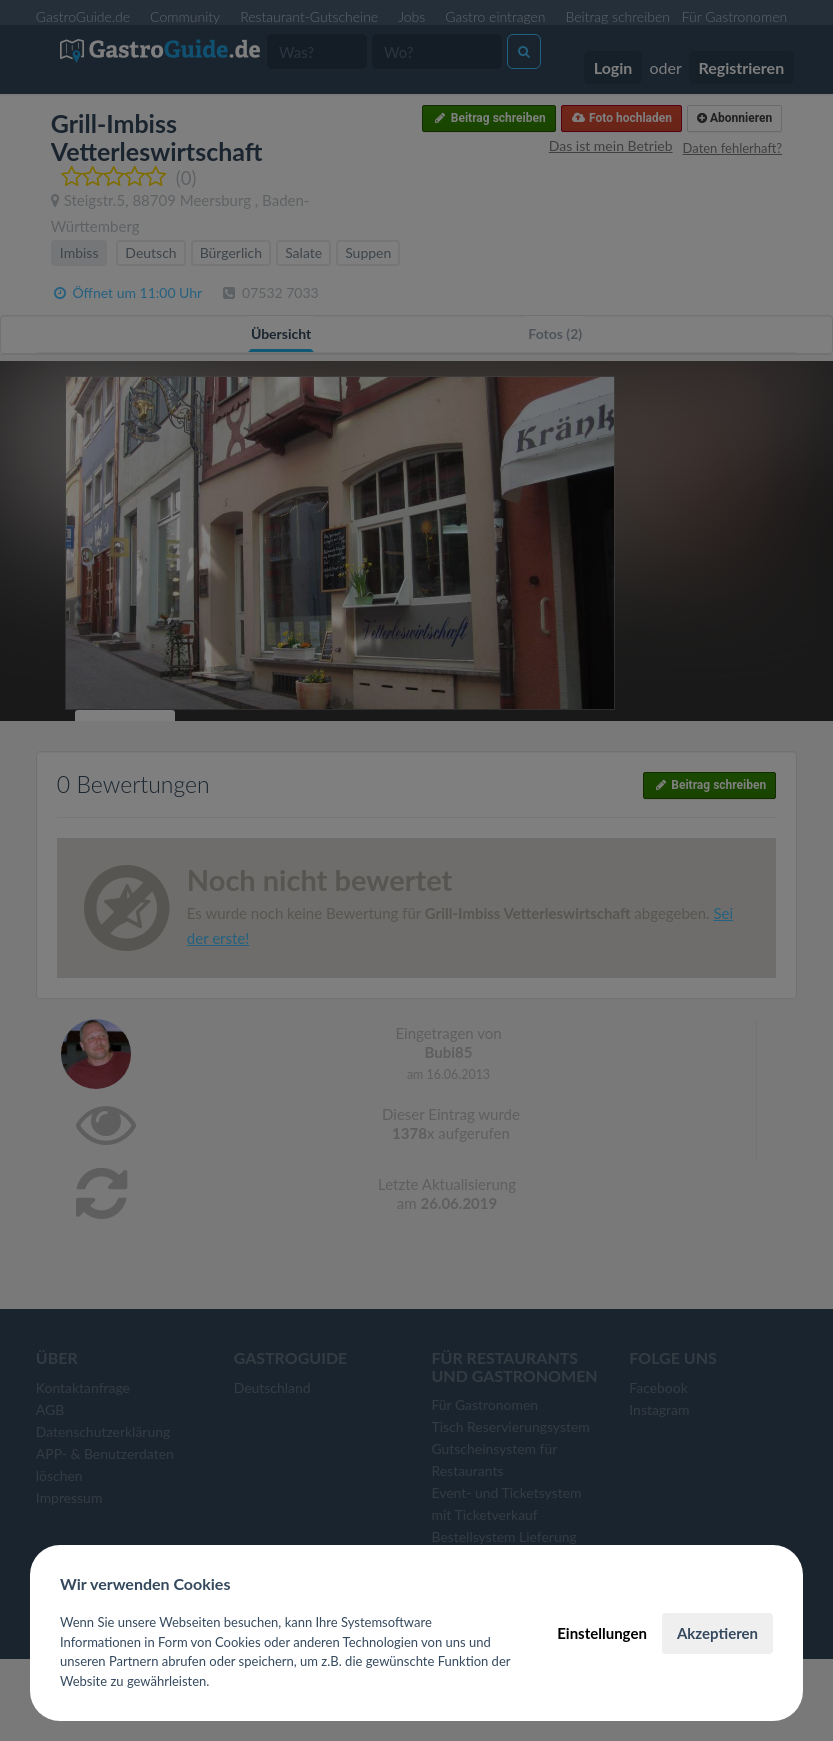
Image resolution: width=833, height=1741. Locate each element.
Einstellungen (602, 1633)
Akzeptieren (717, 1633)
